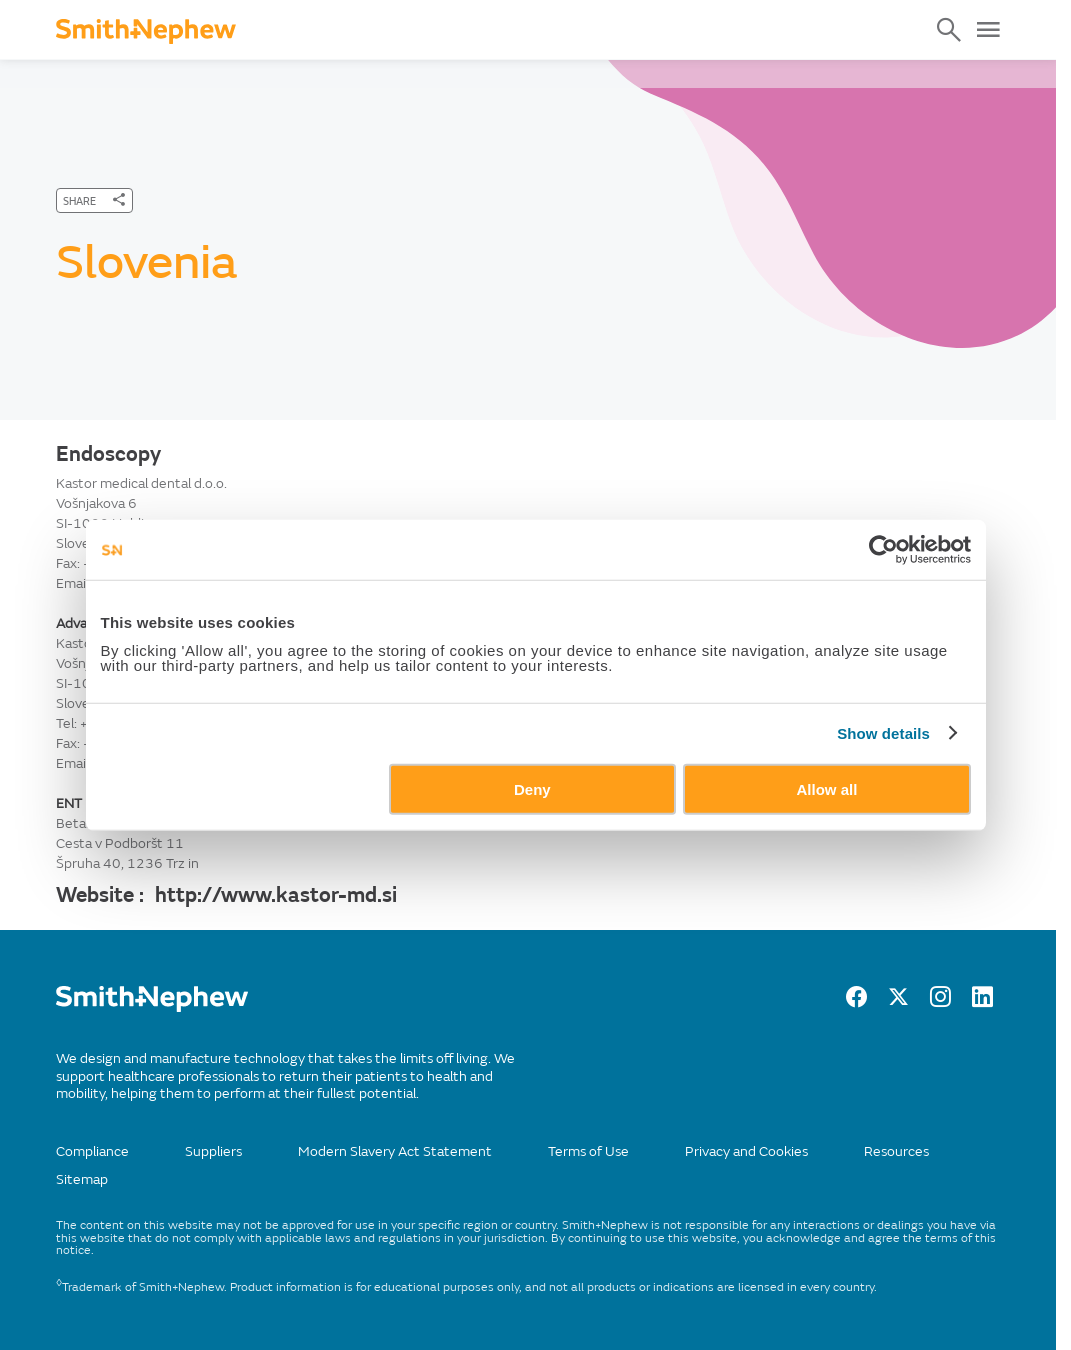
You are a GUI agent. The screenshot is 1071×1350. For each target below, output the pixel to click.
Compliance (92, 1151)
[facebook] (856, 1002)
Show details (883, 733)
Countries (265, 75)
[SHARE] (94, 200)
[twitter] (898, 1002)
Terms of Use (588, 1151)
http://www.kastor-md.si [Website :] (276, 895)
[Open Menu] (988, 30)
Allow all (827, 788)
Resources (896, 1151)
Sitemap (82, 1179)
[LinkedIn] (982, 1002)
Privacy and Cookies (746, 1151)
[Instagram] (940, 1002)
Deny (532, 788)
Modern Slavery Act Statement (395, 1151)
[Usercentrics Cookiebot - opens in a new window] (883, 550)
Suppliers (213, 1151)
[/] (152, 1007)
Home (75, 75)
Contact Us (164, 75)
